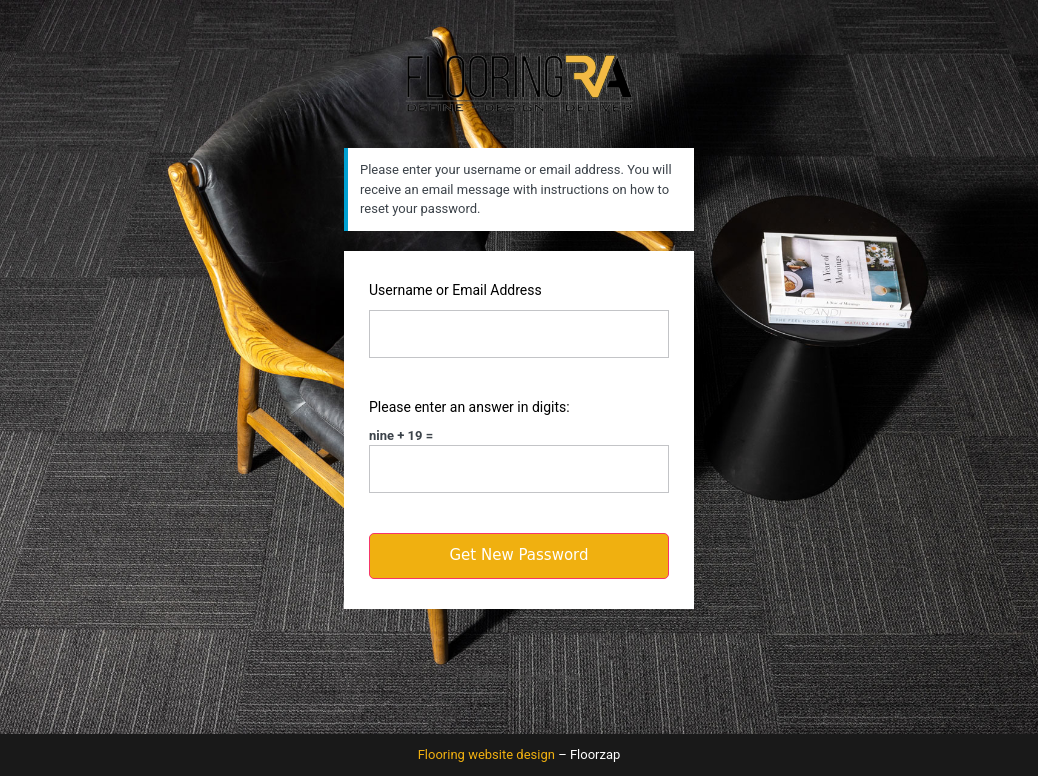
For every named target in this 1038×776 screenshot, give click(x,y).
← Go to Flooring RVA (518, 677)
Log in (361, 642)
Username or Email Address (455, 290)
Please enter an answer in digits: (469, 407)
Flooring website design (486, 754)
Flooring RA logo (519, 82)
